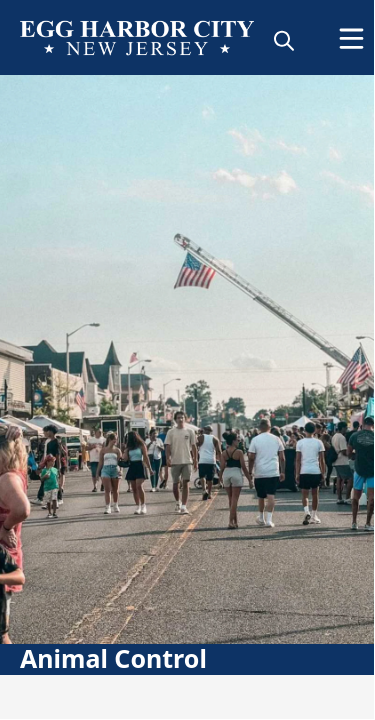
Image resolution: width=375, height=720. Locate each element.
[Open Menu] (351, 38)
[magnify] (284, 40)
